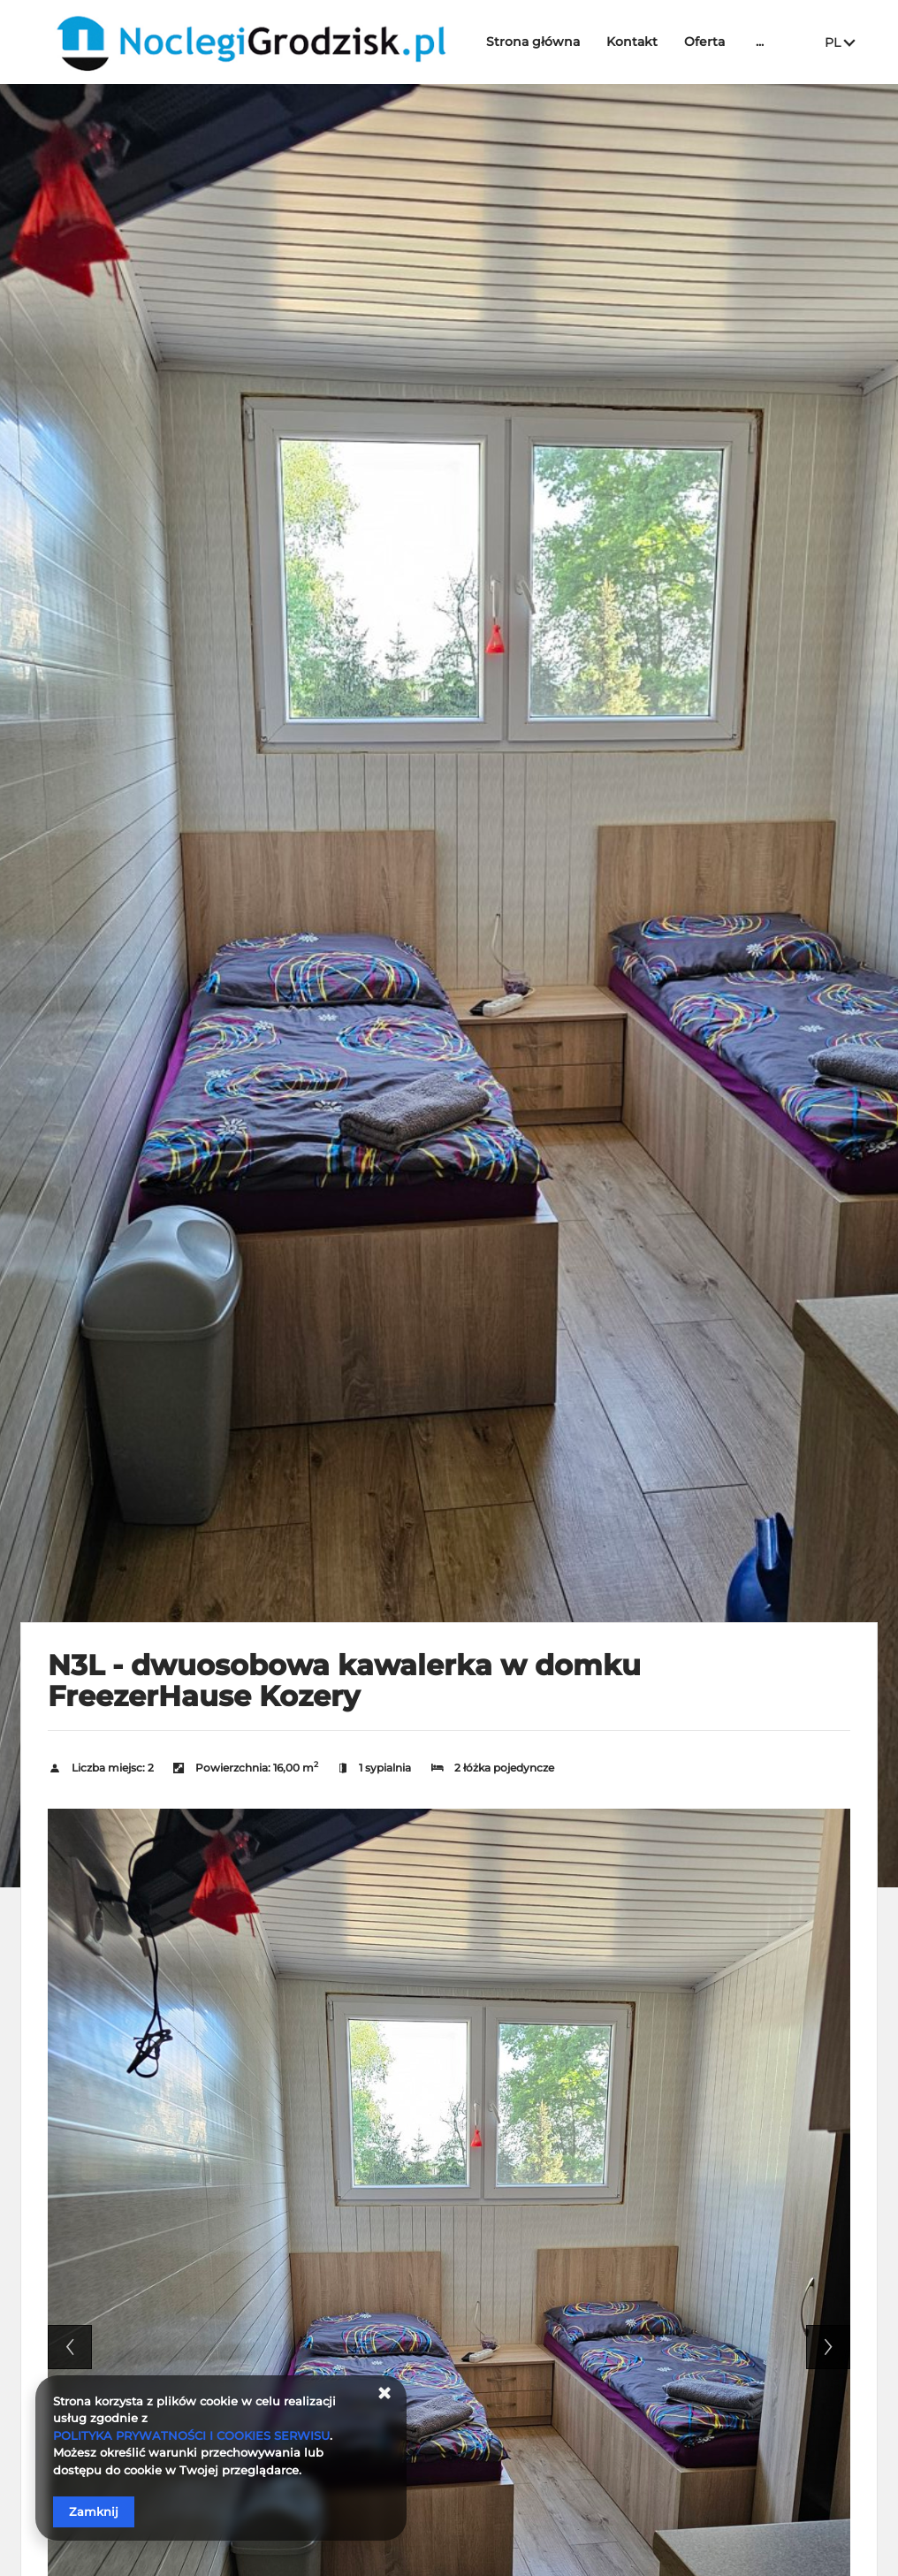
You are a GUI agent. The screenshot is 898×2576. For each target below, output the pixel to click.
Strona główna (537, 42)
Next (828, 2347)
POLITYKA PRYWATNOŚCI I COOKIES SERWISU (191, 2435)
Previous (70, 2347)
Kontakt (636, 42)
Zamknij (93, 2511)
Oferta (709, 42)
